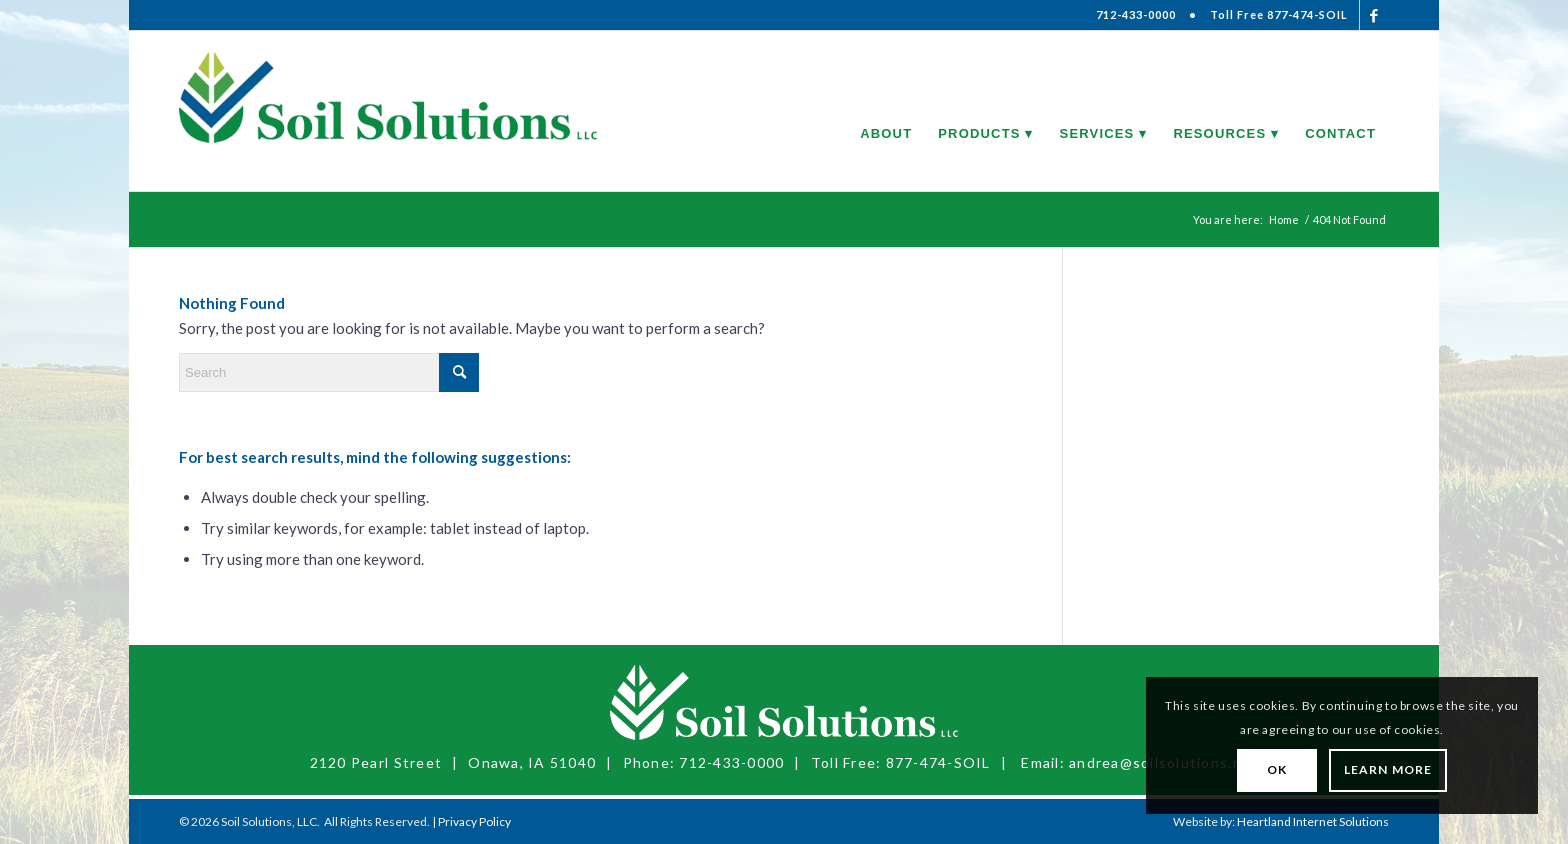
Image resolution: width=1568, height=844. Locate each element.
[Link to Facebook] (1374, 15)
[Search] (329, 372)
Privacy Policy (474, 821)
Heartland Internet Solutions (1313, 821)
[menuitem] (886, 111)
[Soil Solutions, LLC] (388, 111)
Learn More (1388, 769)
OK (1277, 769)
